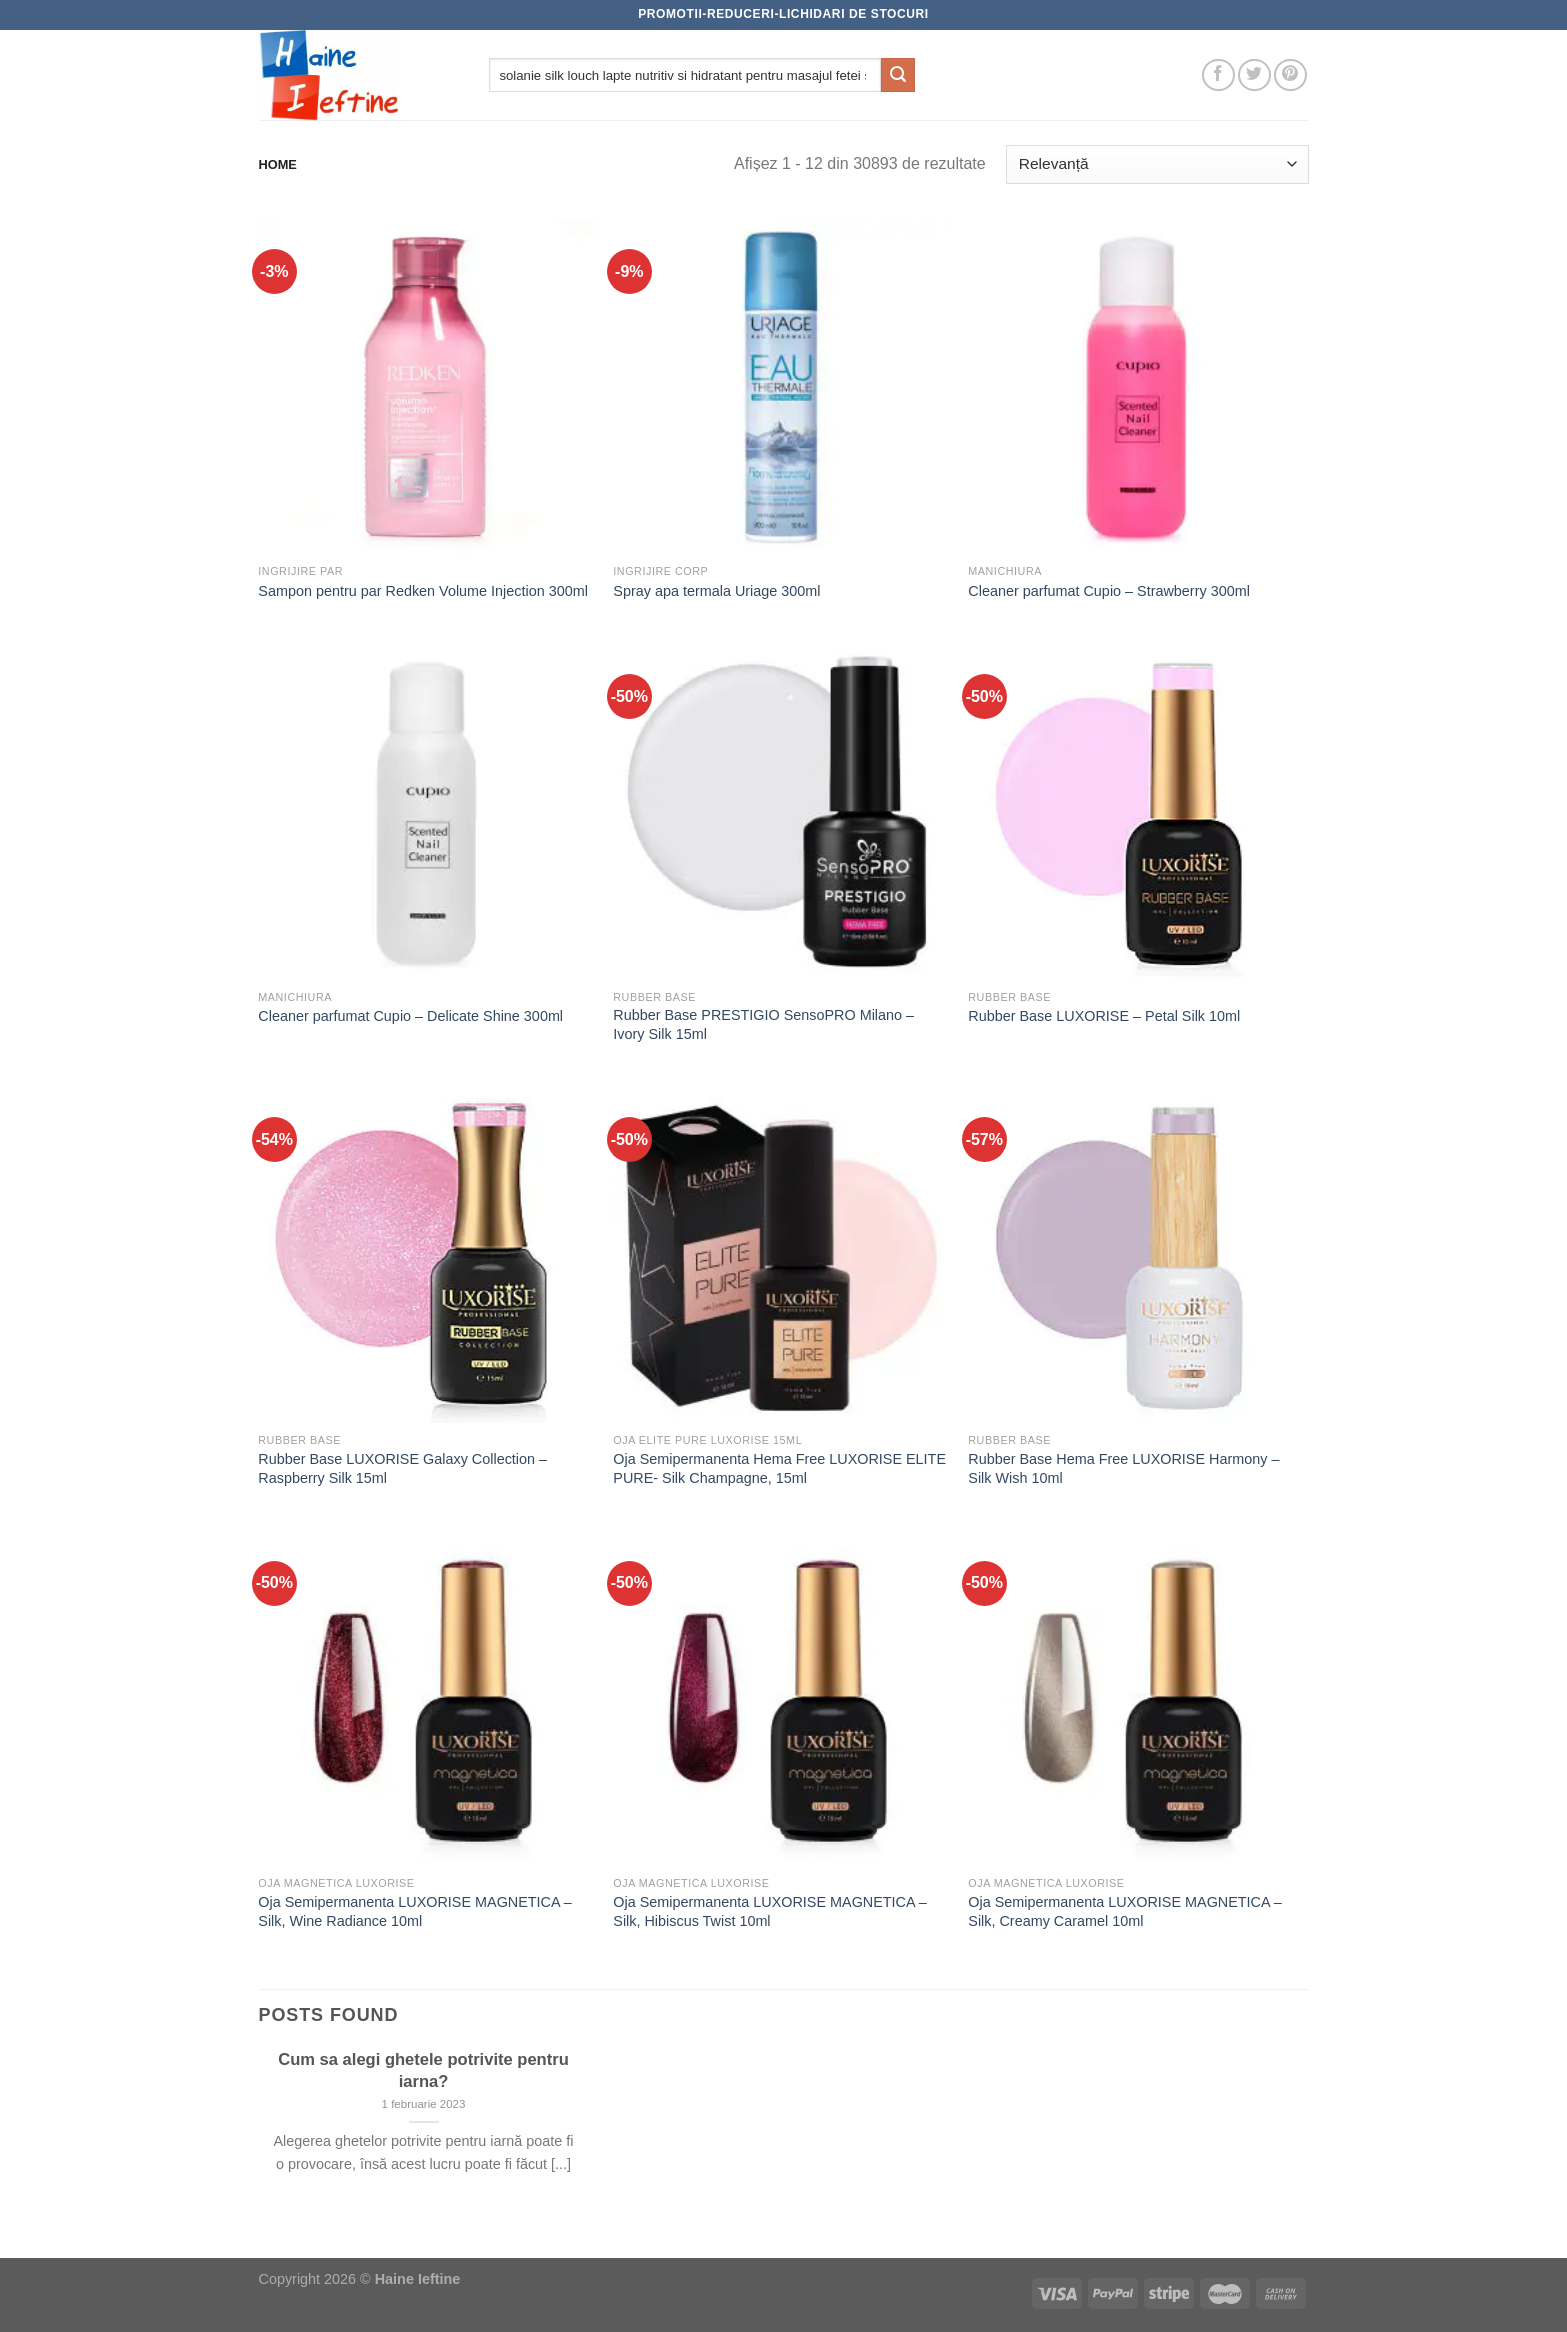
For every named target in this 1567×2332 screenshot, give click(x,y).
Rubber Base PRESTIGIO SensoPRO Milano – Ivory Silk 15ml (763, 1024)
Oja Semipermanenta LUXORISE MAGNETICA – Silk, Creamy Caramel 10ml (1125, 1911)
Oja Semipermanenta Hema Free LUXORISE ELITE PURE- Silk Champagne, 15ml (779, 1468)
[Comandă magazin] (1157, 164)
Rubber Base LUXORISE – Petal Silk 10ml (1104, 1016)
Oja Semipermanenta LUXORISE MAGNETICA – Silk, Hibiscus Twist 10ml (770, 1911)
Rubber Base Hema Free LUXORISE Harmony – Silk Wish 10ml (1123, 1468)
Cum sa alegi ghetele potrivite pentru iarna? (423, 2070)
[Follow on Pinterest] (1290, 75)
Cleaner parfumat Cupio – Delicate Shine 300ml (410, 1016)
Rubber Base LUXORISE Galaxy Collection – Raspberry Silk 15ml (402, 1468)
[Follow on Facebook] (1218, 75)
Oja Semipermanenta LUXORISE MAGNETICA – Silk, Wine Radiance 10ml (415, 1911)
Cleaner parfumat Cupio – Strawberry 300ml (1109, 591)
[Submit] (898, 75)
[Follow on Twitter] (1254, 75)
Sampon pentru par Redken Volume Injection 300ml (423, 591)
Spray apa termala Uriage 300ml (716, 591)
